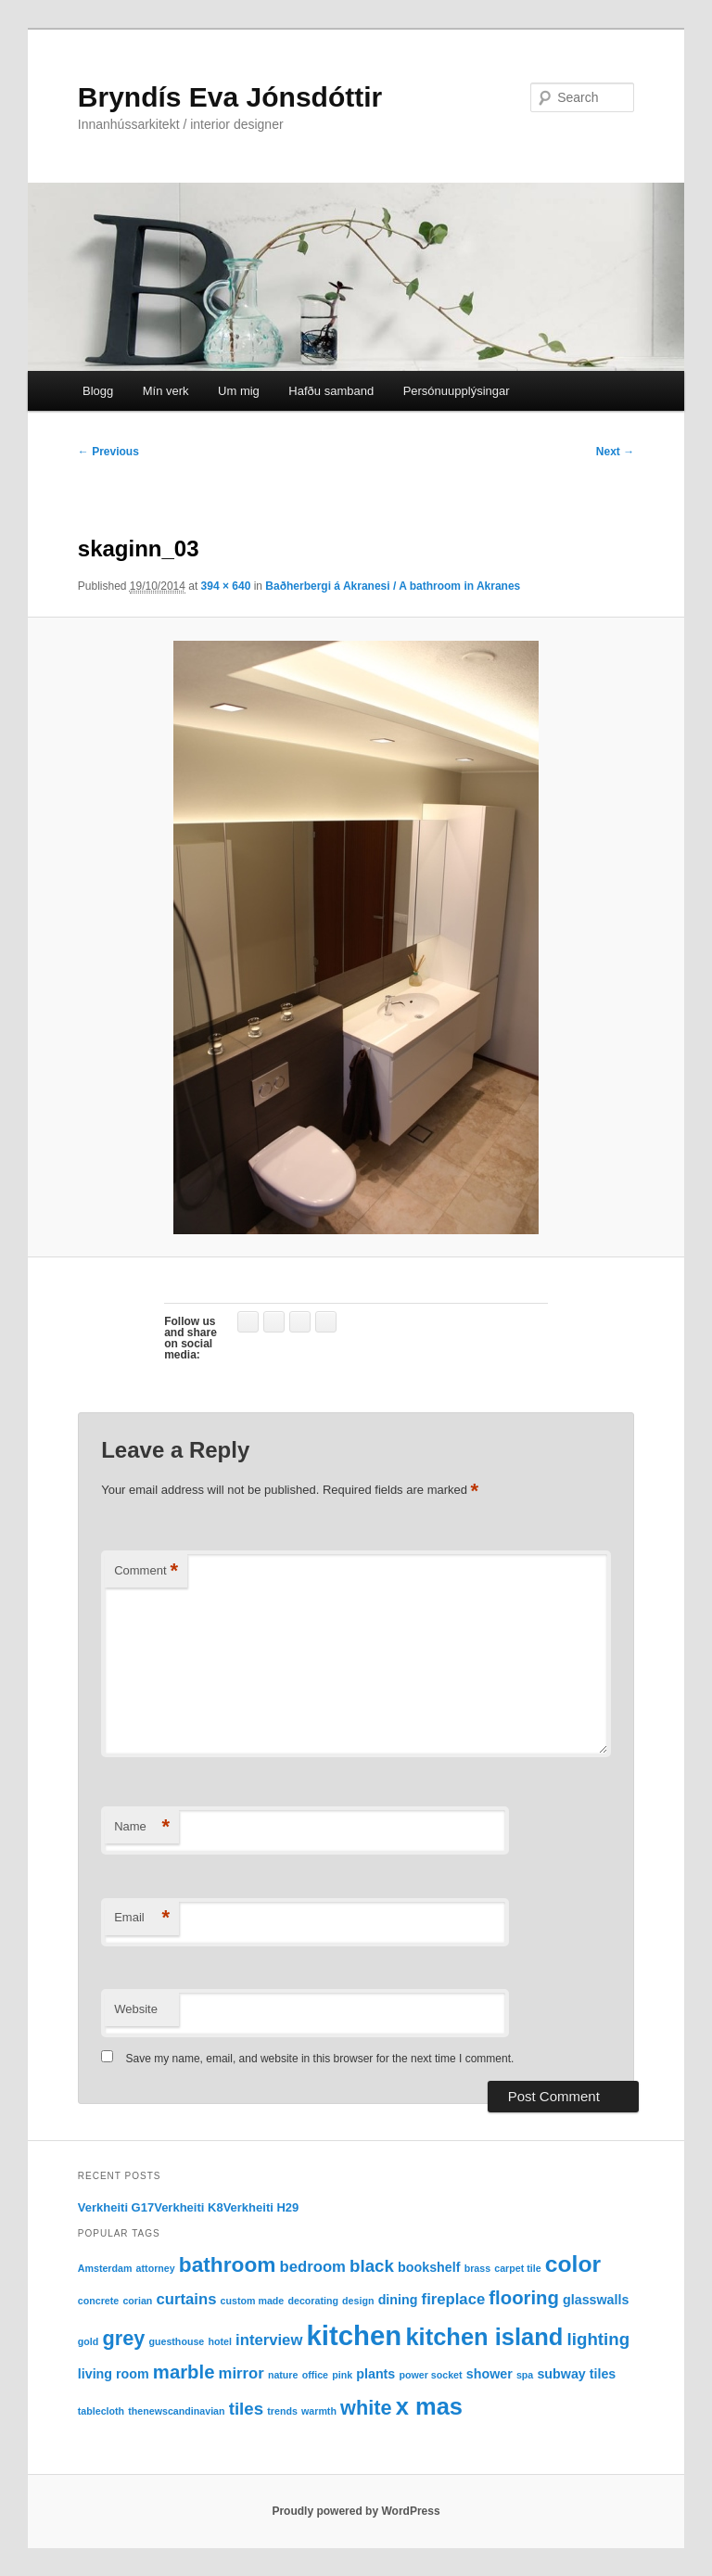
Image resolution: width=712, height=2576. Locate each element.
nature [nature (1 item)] (283, 2374)
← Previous (108, 451)
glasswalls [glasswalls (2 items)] (596, 2299)
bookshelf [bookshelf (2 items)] (429, 2267)
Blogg (98, 391)
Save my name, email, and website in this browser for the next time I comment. (320, 2058)
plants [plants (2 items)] (375, 2373)
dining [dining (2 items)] (398, 2299)
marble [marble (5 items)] (184, 2372)
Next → (615, 451)
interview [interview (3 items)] (268, 2340)
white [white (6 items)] (365, 2407)
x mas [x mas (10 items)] (429, 2406)
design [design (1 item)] (358, 2300)
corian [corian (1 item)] (137, 2300)
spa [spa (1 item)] (524, 2374)
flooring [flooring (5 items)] (524, 2298)
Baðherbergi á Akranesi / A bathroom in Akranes (392, 586)
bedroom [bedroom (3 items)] (313, 2267)
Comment (146, 1571)
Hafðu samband (331, 391)
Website (136, 2009)
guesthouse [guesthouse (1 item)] (176, 2341)
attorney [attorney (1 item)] (155, 2268)
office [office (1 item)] (315, 2374)
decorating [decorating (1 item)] (312, 2300)
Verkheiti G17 (116, 2207)
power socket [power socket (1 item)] (430, 2374)
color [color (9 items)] (573, 2263)
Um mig (239, 391)
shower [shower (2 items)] (489, 2373)
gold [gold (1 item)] (88, 2341)
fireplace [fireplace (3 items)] (454, 2299)
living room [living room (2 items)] (113, 2373)
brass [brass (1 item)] (477, 2268)
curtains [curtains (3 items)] (187, 2299)
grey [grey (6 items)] (123, 2338)
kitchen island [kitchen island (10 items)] (484, 2337)
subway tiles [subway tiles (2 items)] (576, 2373)
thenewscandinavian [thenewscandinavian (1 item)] (176, 2411)
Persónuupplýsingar (456, 391)
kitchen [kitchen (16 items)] (354, 2335)
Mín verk (166, 391)
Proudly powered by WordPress (355, 2511)
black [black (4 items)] (372, 2266)
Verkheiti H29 (261, 2207)
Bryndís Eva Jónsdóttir (230, 97)
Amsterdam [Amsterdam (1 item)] (105, 2268)
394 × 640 (226, 586)
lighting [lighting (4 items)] (598, 2339)
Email (142, 1918)
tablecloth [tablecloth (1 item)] (101, 2411)
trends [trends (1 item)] (282, 2411)
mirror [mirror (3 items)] (241, 2373)
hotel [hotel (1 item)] (219, 2341)
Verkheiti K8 (188, 2207)
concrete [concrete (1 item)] (98, 2300)
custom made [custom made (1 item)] (253, 2300)
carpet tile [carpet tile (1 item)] (517, 2268)
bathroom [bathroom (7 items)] (227, 2264)
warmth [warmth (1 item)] (319, 2411)
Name (142, 1827)
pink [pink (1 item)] (342, 2374)
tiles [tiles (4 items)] (246, 2408)
